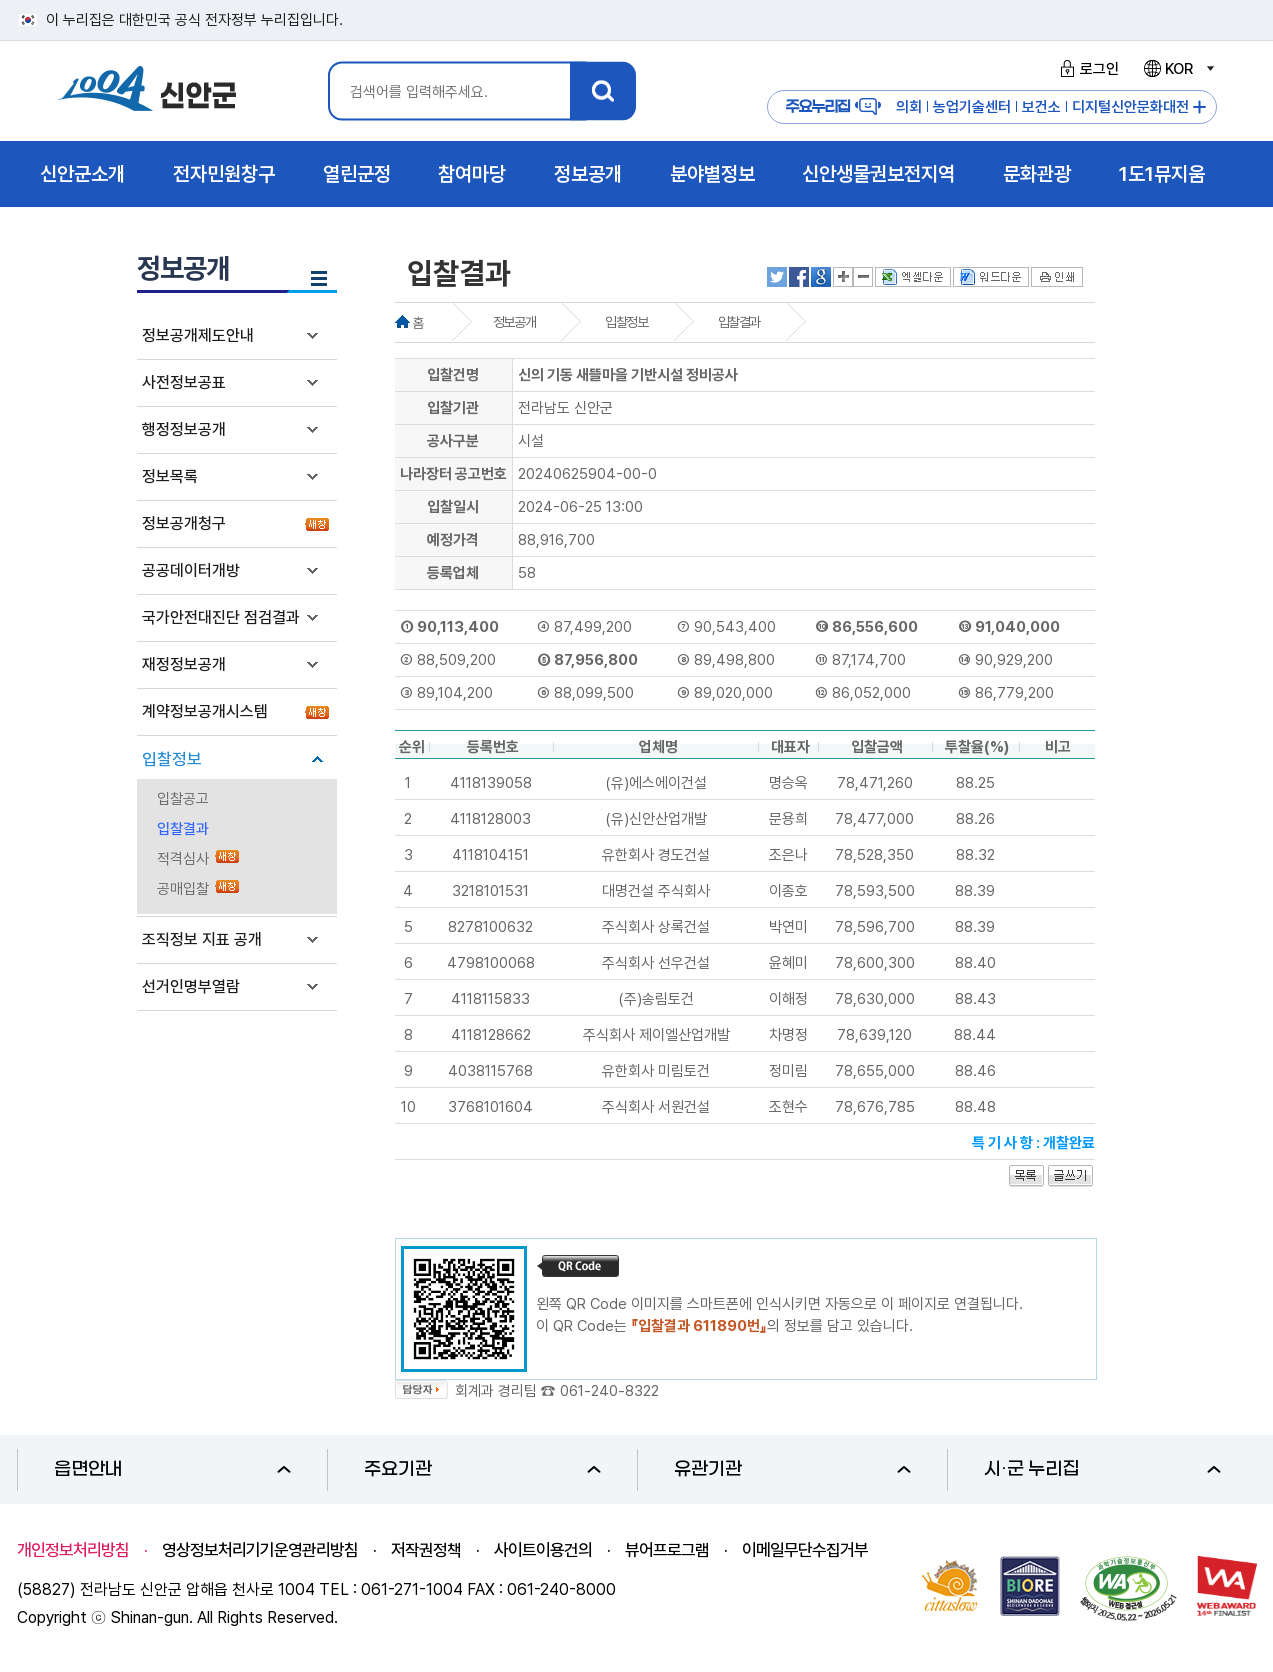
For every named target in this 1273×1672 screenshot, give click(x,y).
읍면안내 (172, 1469)
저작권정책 (426, 1550)
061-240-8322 (609, 1391)
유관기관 (792, 1469)
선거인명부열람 (191, 986)
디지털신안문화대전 (1130, 107)
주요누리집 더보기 (1199, 107)
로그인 (1086, 69)
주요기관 (482, 1469)
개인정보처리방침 (73, 1550)
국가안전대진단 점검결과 (221, 617)
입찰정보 (172, 759)
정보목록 (170, 476)
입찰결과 (183, 829)
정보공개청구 (184, 523)
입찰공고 (183, 799)
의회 (909, 107)
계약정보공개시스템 (205, 711)
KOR (1178, 69)
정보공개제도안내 (198, 335)
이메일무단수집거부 (805, 1550)
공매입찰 (183, 889)
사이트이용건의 (543, 1550)
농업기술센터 (972, 107)
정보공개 (514, 322)
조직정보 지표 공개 (202, 939)
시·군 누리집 (1102, 1469)
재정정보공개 (184, 664)
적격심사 (183, 859)
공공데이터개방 (191, 570)
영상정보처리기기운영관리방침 (260, 1550)
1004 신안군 (147, 91)
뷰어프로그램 (667, 1550)
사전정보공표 (184, 382)
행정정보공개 (184, 429)
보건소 (1041, 107)
